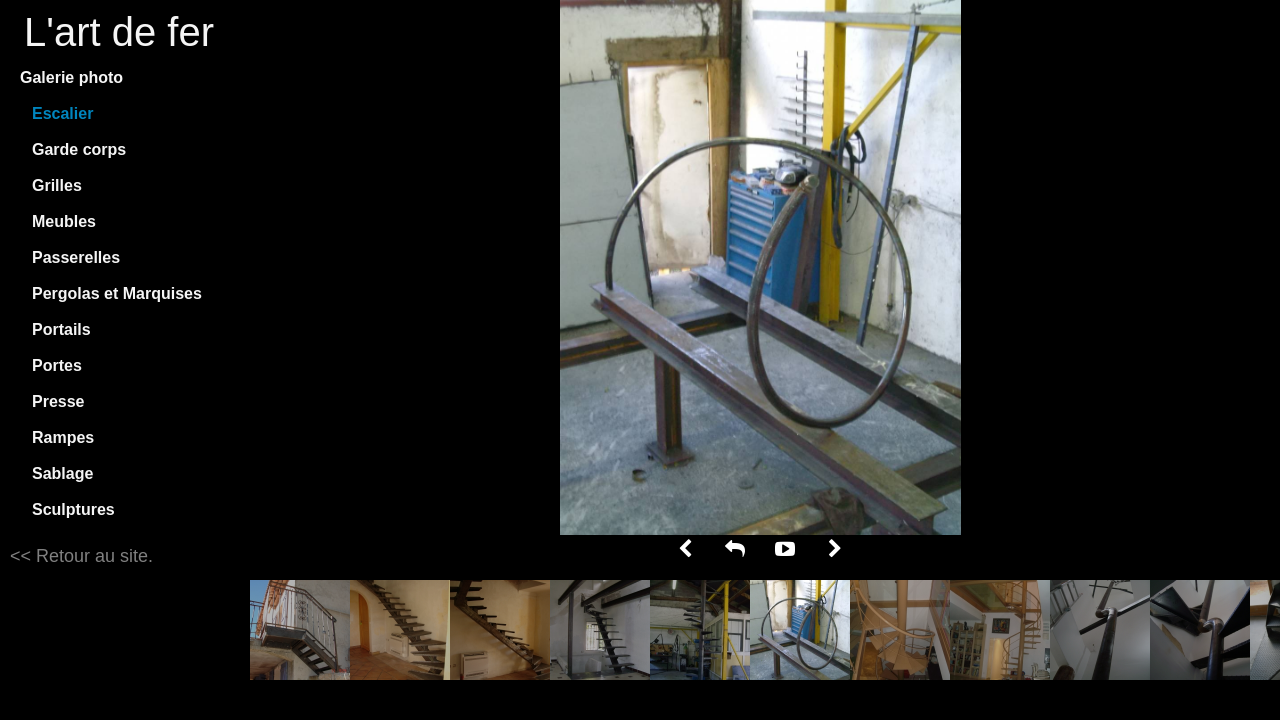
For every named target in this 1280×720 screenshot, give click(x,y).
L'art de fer (119, 32)
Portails (61, 329)
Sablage (62, 473)
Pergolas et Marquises (117, 293)
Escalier (62, 113)
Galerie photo (71, 77)
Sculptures (73, 509)
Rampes (63, 437)
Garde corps (79, 149)
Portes (57, 365)
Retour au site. (92, 556)
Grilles (57, 185)
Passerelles (76, 257)
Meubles (64, 221)
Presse (58, 401)
